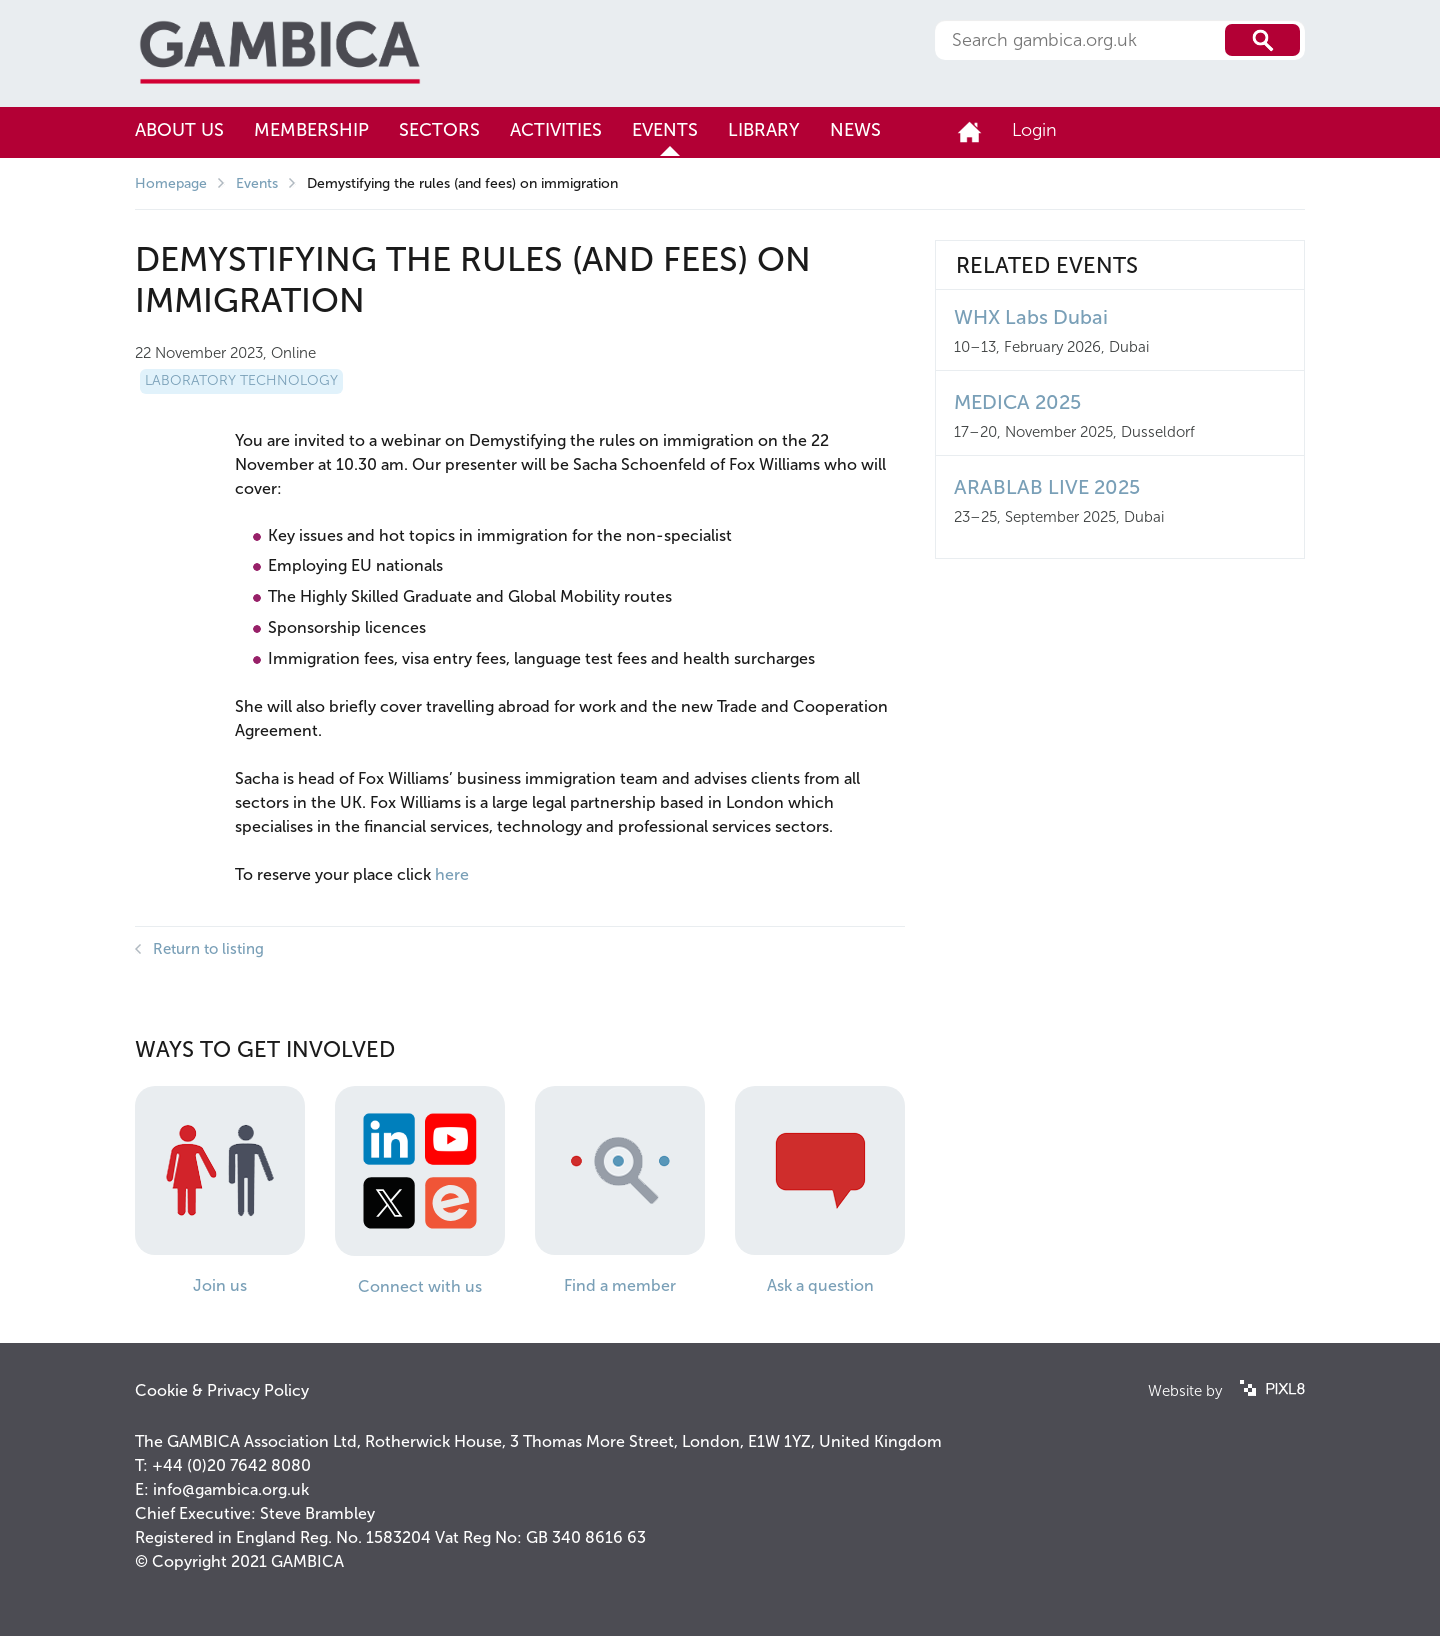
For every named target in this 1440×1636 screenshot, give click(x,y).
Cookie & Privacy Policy (222, 1390)
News (855, 130)
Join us (220, 1285)
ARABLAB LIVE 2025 (1047, 487)
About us (179, 130)
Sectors (439, 130)
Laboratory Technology (241, 380)
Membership (311, 130)
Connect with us (420, 1286)
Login (1034, 130)
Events (665, 130)
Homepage (171, 183)
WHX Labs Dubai (1031, 317)
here (452, 874)
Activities (556, 130)
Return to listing (208, 949)
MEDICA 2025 (1017, 402)
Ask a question (820, 1285)
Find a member (620, 1285)
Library (764, 130)
